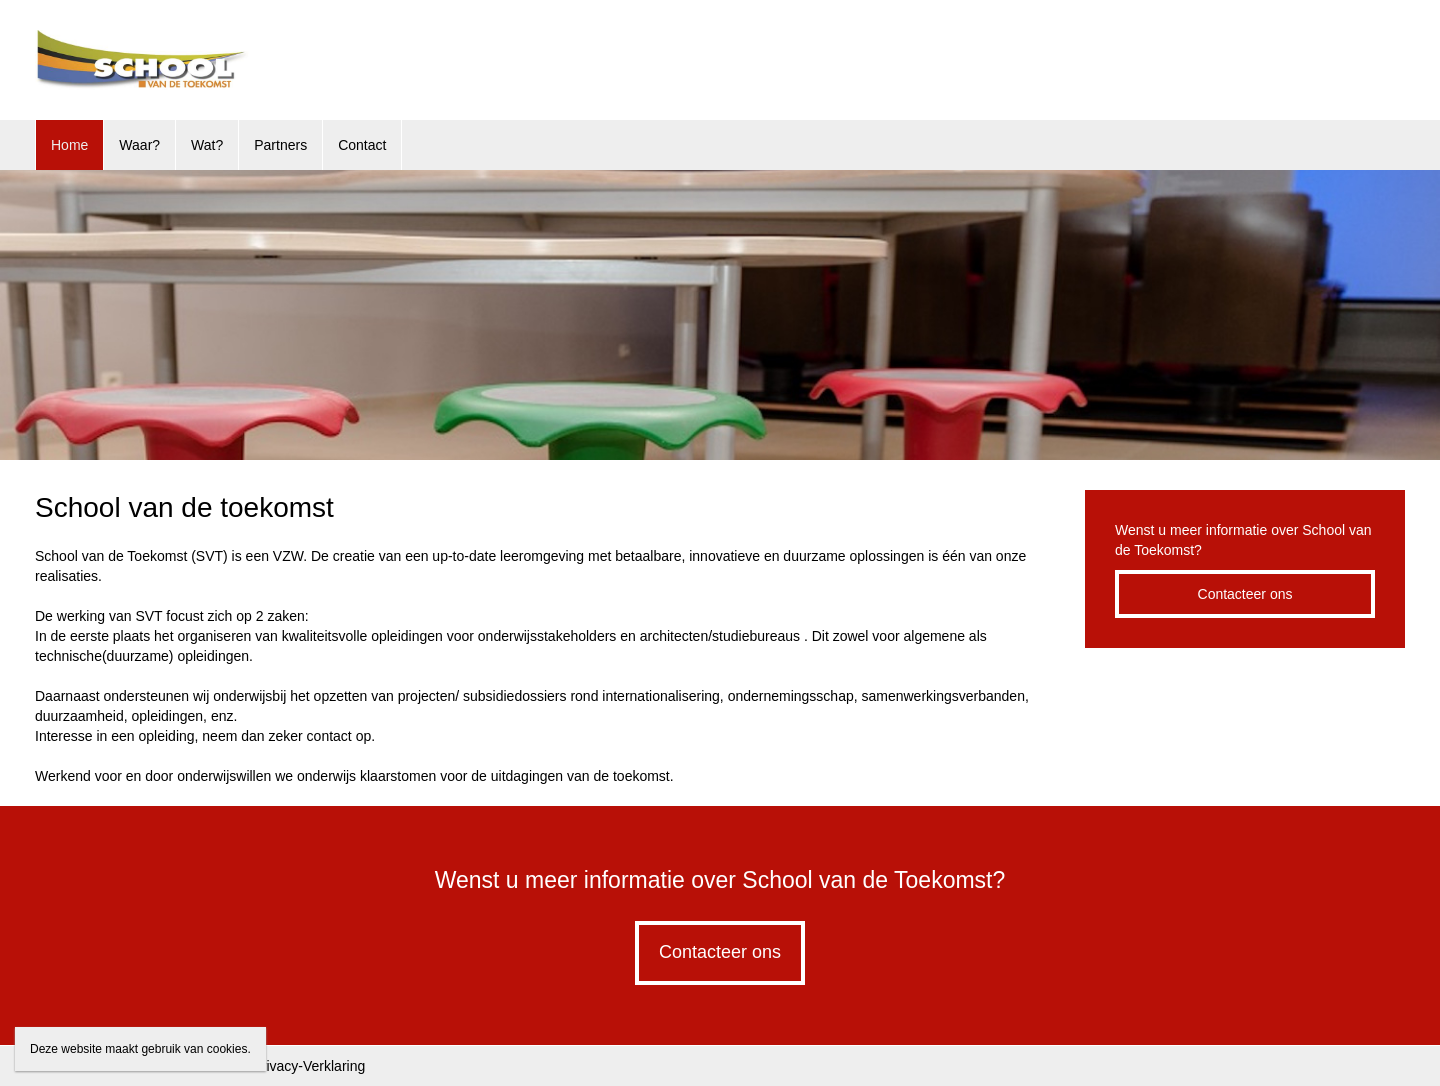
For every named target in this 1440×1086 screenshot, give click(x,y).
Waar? (139, 145)
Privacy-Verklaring (308, 1066)
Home (69, 145)
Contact (362, 145)
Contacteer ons (1245, 594)
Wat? (207, 145)
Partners (280, 145)
